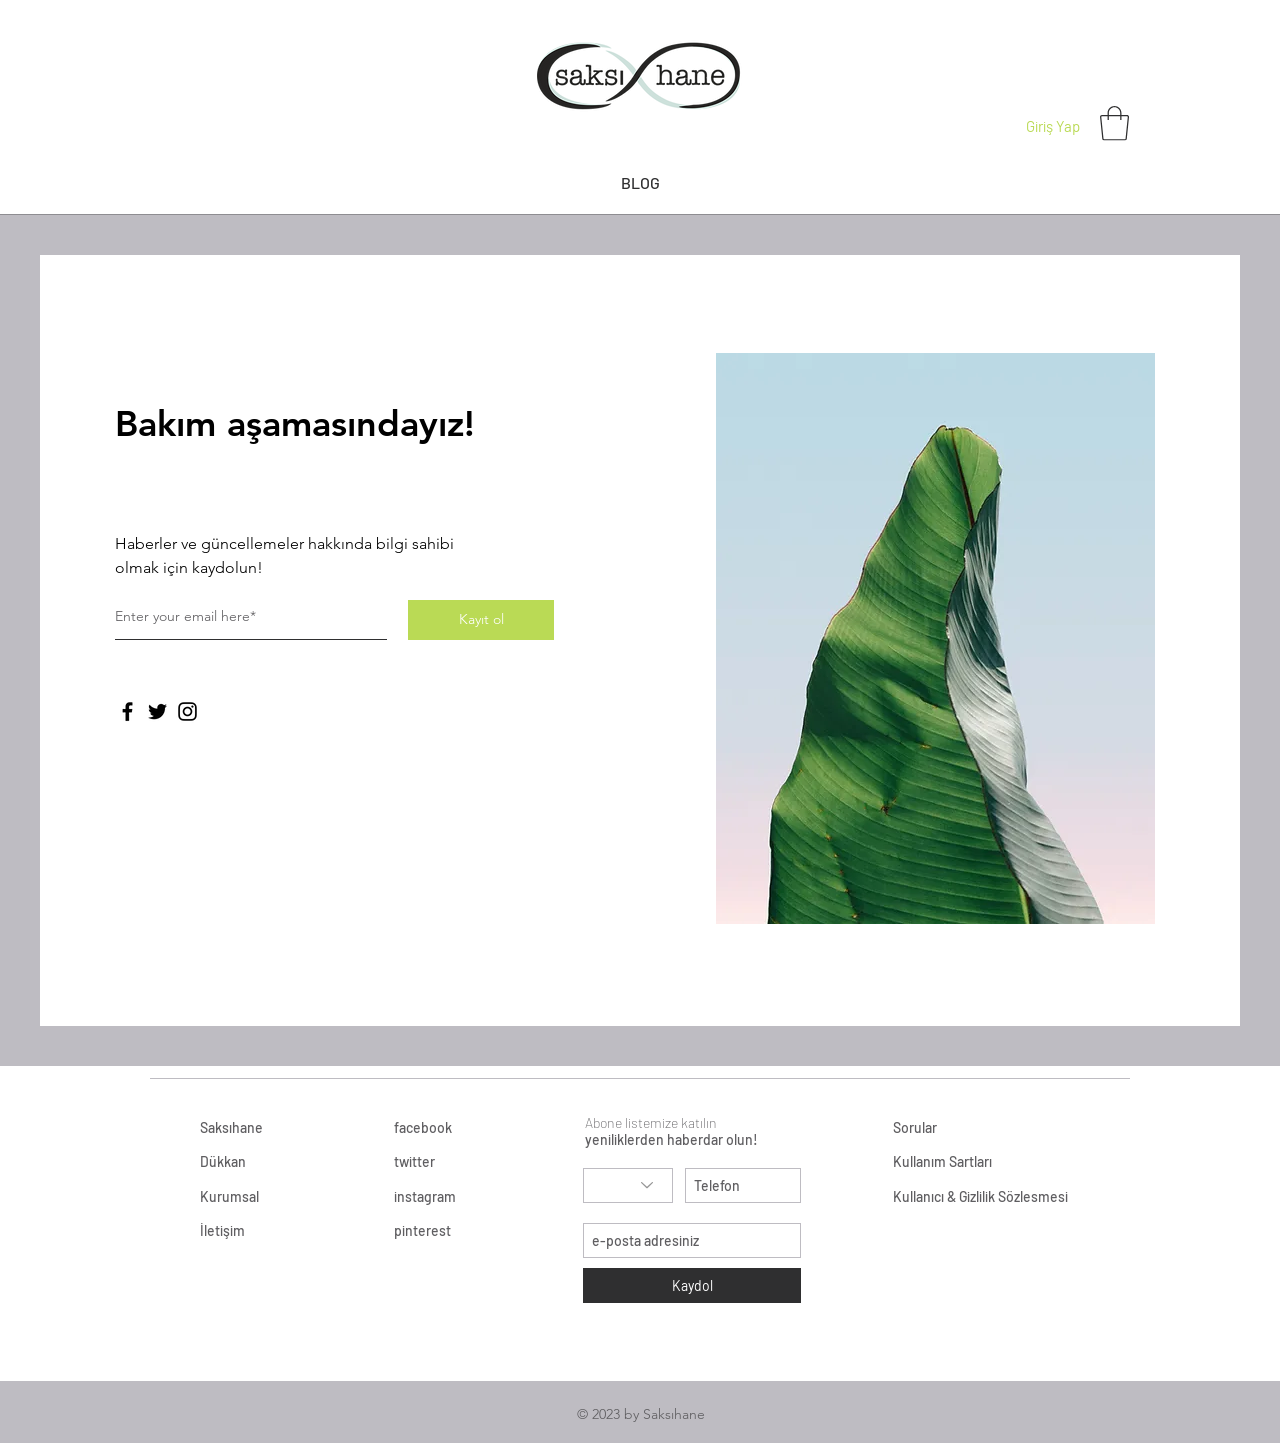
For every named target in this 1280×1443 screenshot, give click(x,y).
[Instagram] (187, 711)
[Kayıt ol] (481, 620)
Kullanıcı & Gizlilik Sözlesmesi (980, 1196)
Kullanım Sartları (944, 1161)
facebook (423, 1127)
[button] (1114, 123)
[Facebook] (127, 711)
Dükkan (223, 1161)
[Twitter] (157, 711)
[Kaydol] (692, 1285)
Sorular (915, 1127)
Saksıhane (231, 1127)
